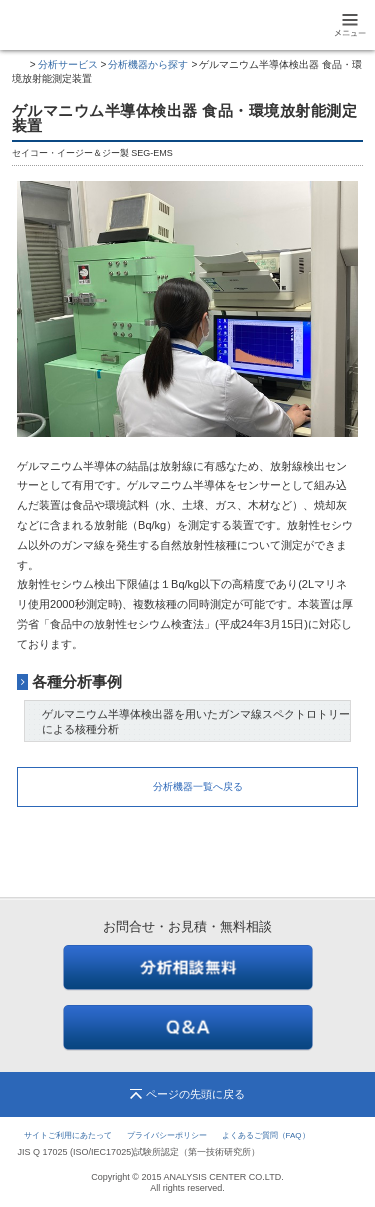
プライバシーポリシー (167, 1135)
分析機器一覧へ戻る (198, 786)
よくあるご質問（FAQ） (266, 1135)
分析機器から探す (148, 64)
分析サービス (68, 64)
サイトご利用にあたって (68, 1135)
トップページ (19, 64)
